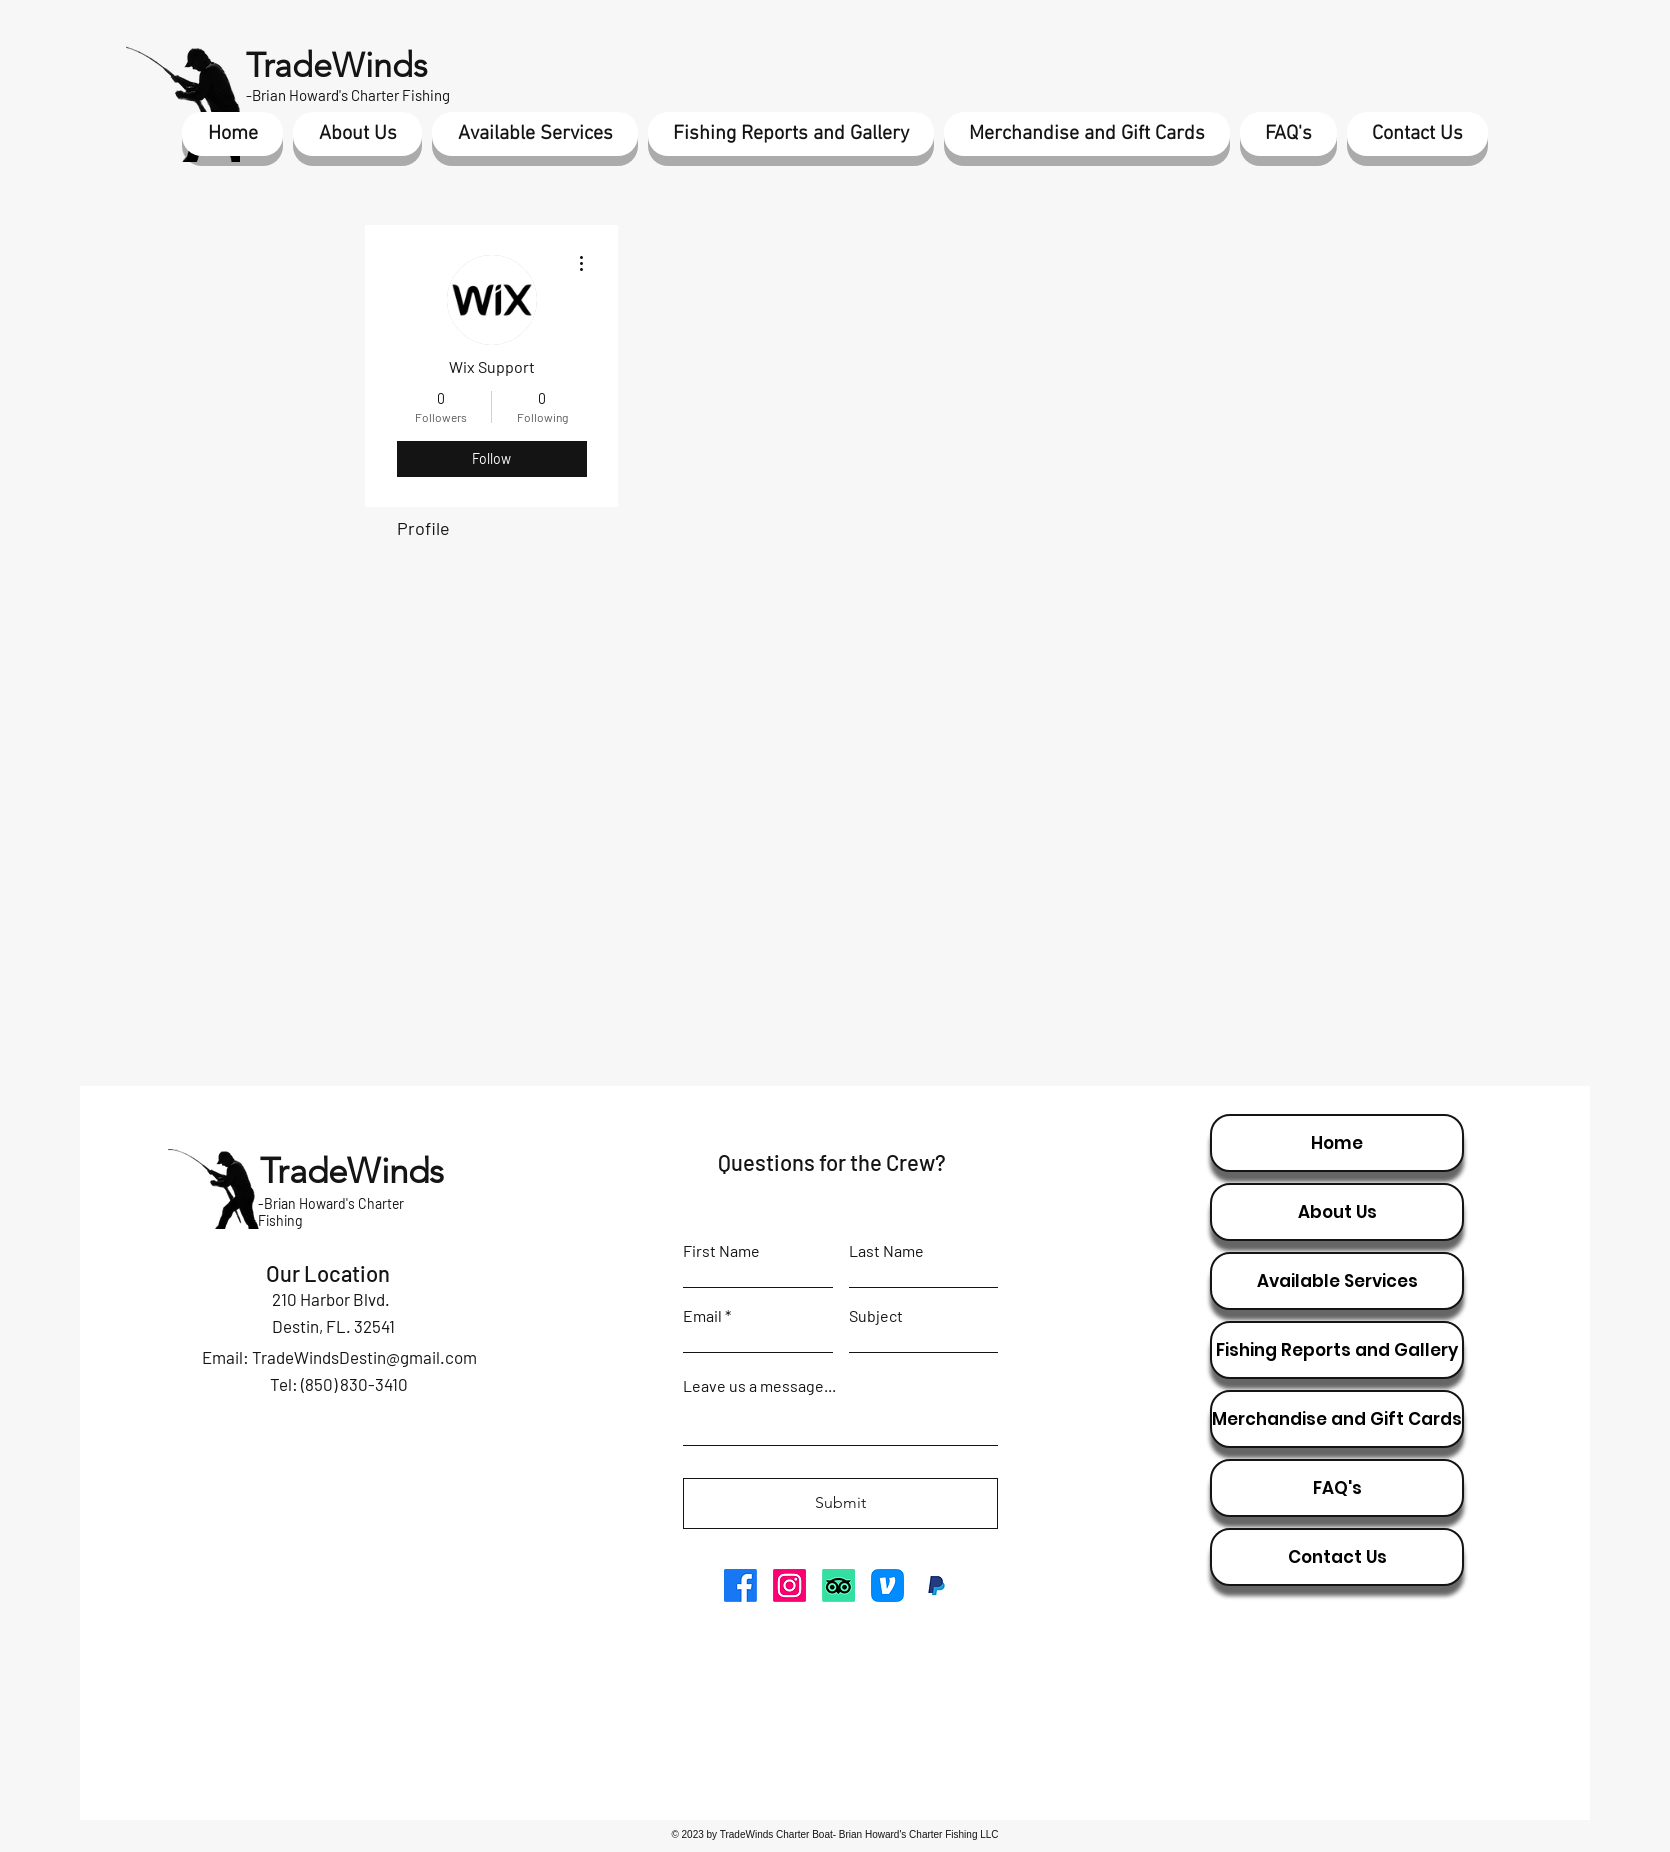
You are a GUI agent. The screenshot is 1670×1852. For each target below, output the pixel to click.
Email (702, 1316)
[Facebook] (740, 1585)
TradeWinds (336, 65)
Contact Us (1337, 1557)
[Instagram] (789, 1585)
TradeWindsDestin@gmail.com (364, 1357)
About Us (1337, 1212)
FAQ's (1337, 1488)
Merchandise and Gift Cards (1337, 1419)
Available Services (1337, 1281)
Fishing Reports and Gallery (1337, 1350)
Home (1337, 1143)
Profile (423, 528)
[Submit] (840, 1503)
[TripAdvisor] (838, 1585)
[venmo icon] (887, 1585)
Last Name (886, 1251)
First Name (721, 1251)
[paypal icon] (936, 1585)
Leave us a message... (759, 1386)
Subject (876, 1316)
